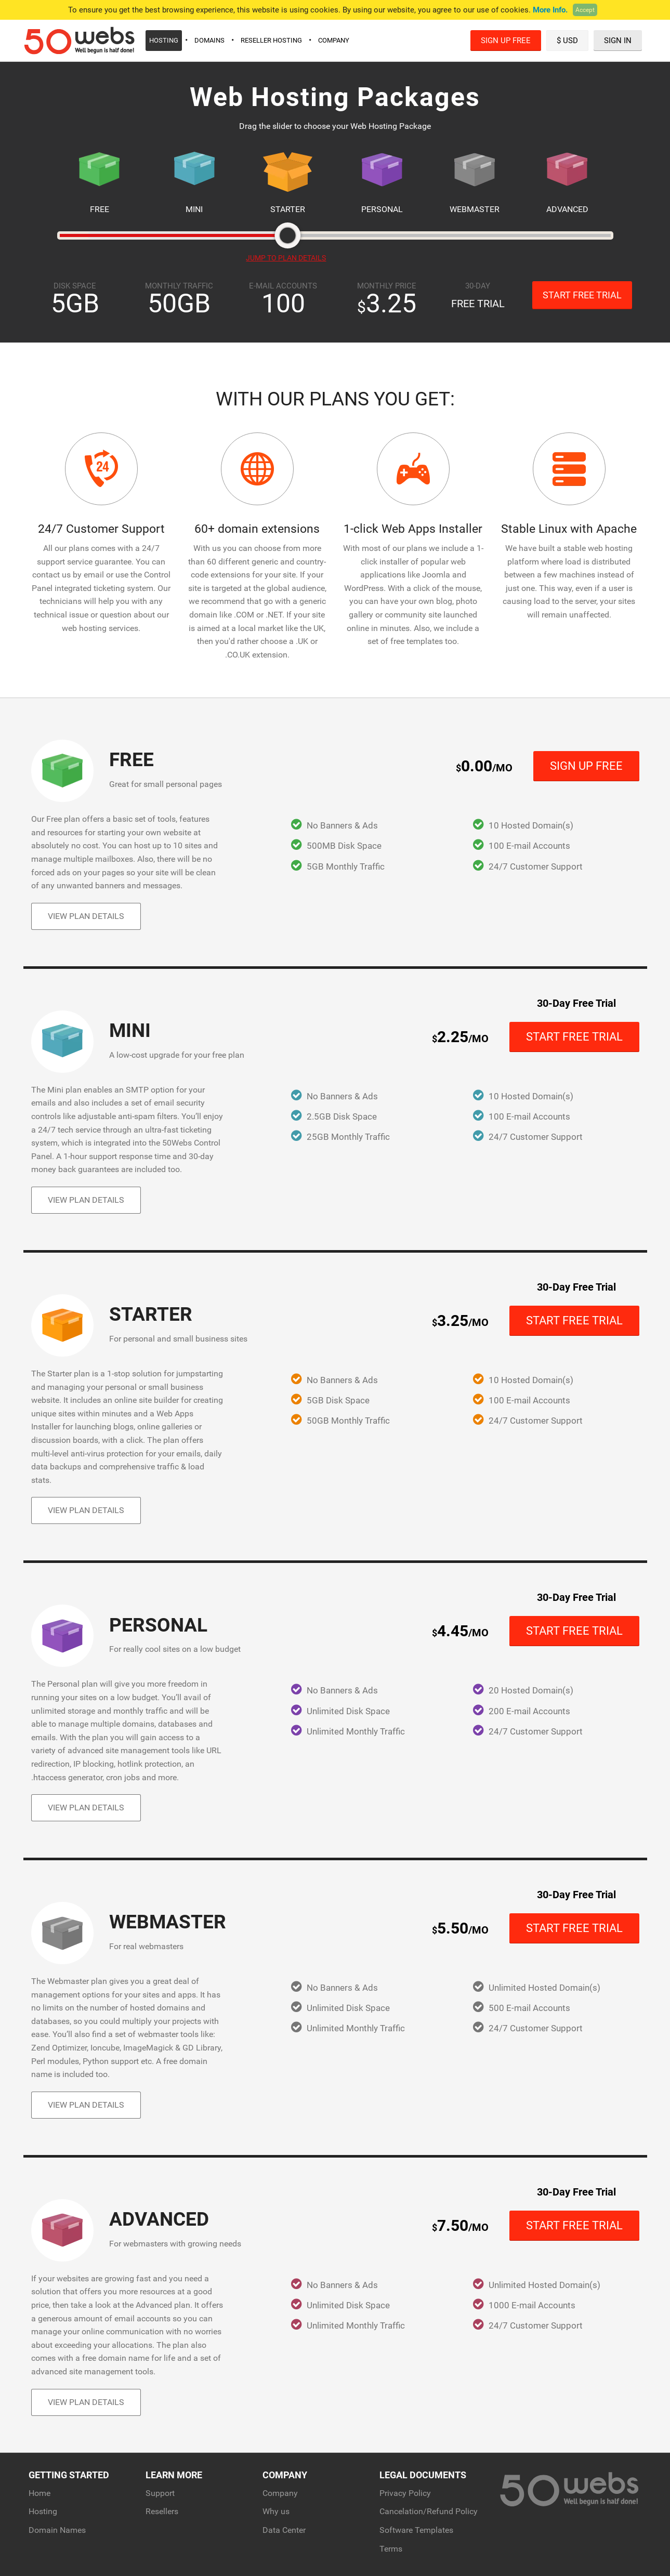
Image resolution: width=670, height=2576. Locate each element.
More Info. (550, 10)
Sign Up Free (506, 40)
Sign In (618, 40)
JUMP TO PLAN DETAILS (286, 258)
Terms (390, 2549)
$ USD (567, 40)
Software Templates (416, 2530)
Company (333, 40)
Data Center (284, 2530)
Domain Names (57, 2530)
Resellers (162, 2511)
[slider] (287, 235)
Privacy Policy (405, 2493)
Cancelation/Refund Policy (428, 2511)
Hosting (163, 40)
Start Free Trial (582, 295)
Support (160, 2493)
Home (39, 2493)
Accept (585, 10)
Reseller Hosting (271, 40)
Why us (276, 2511)
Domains (209, 40)
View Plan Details (86, 916)
